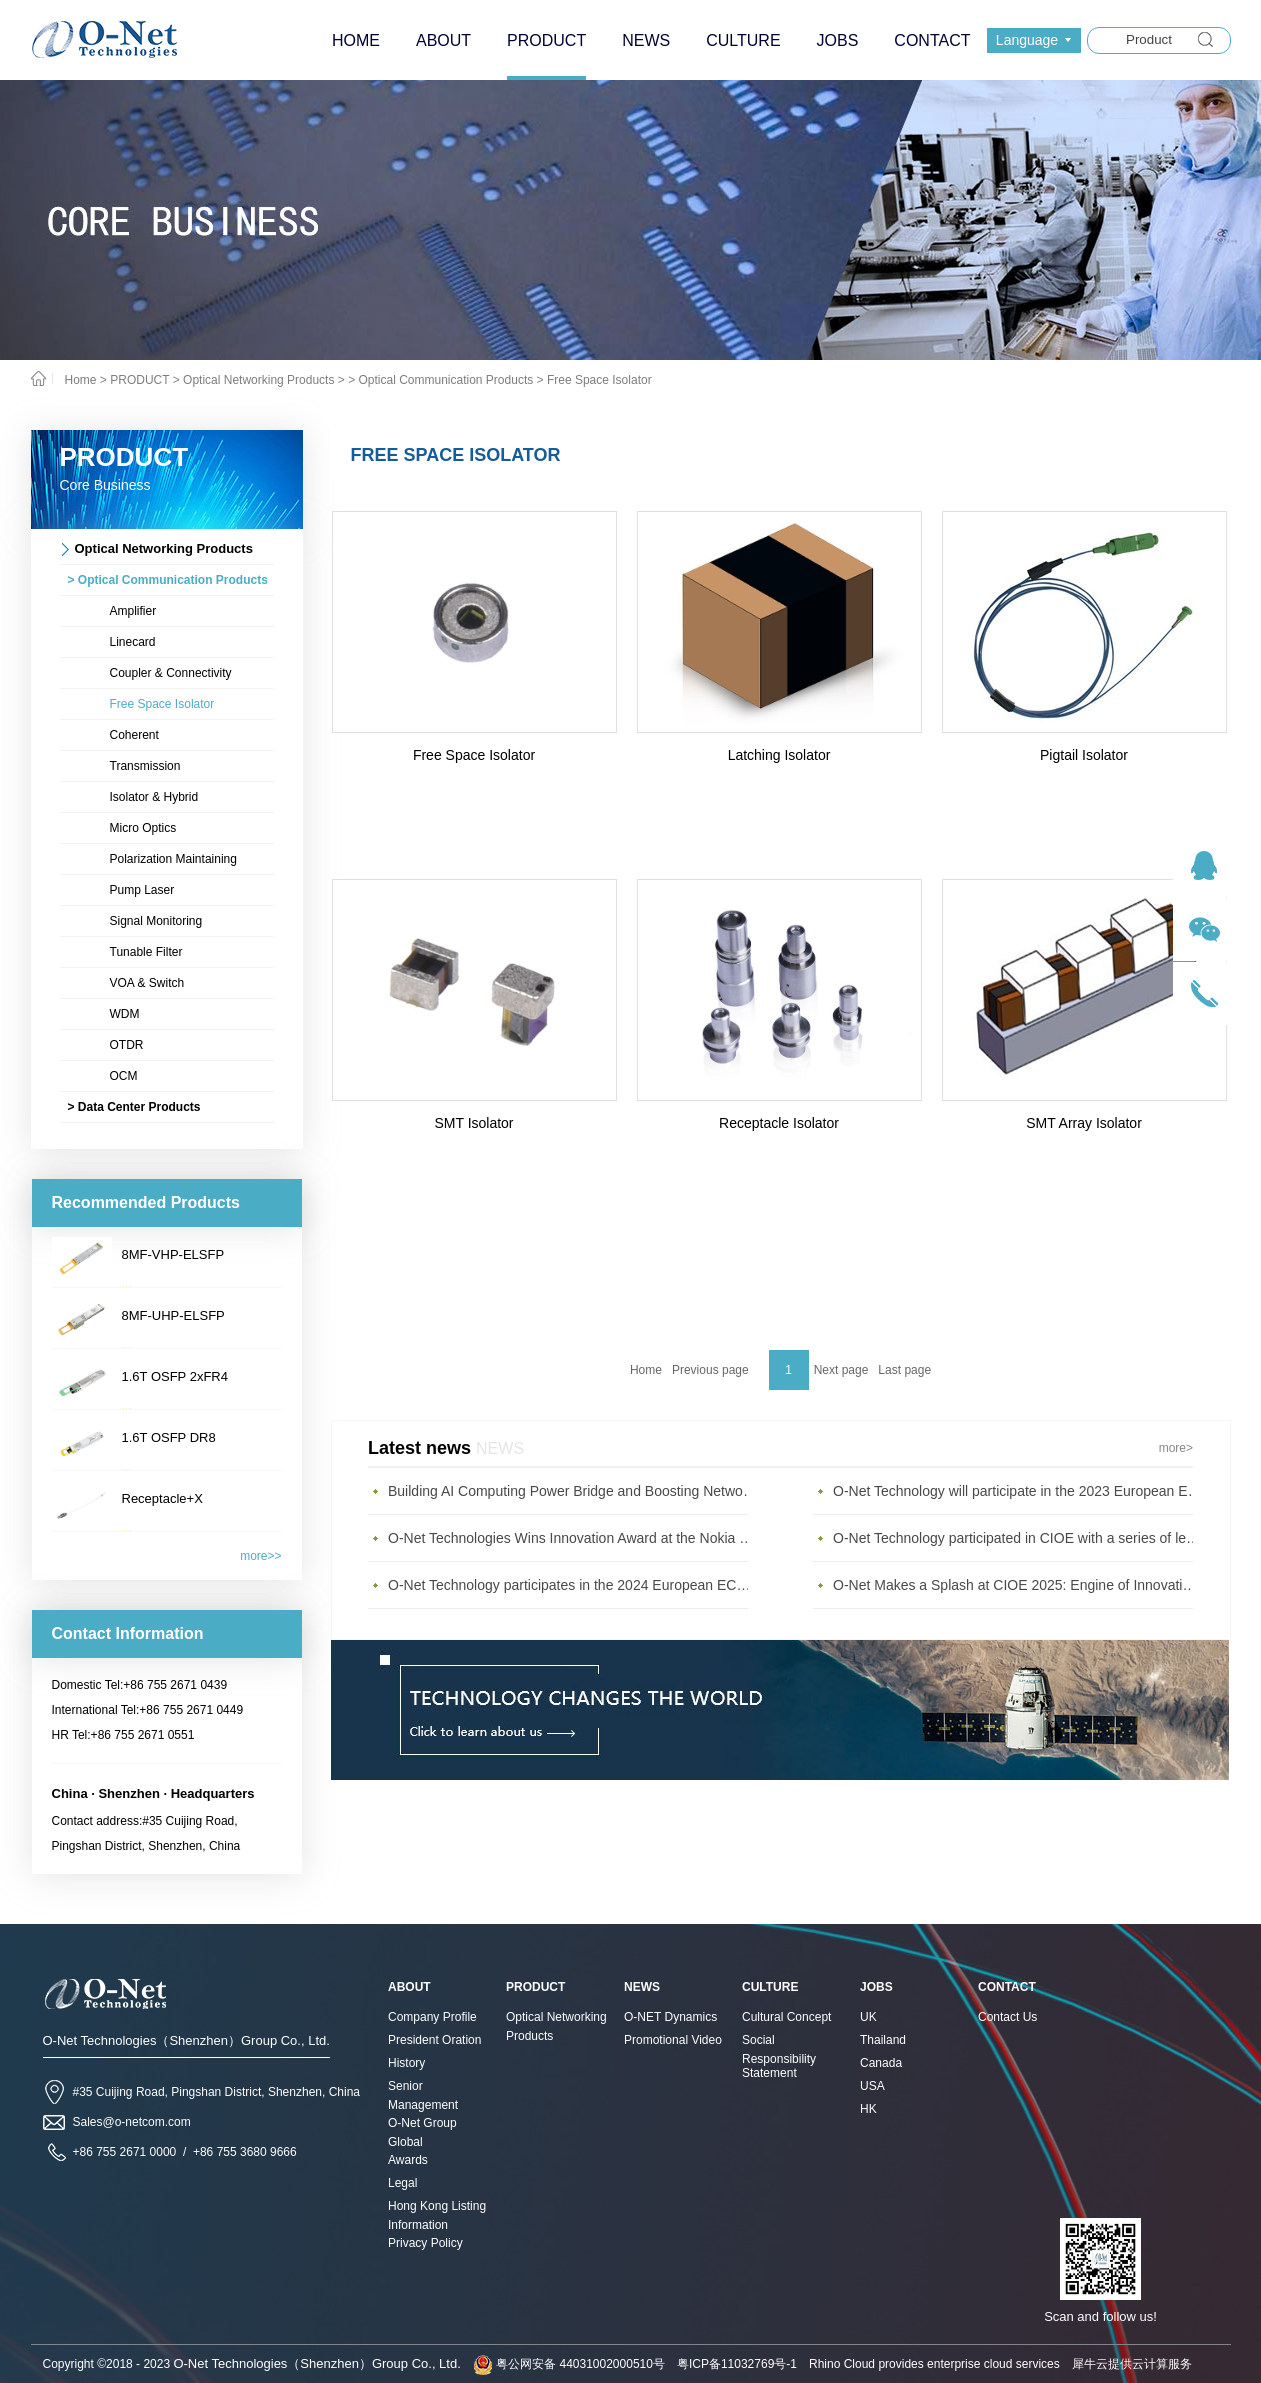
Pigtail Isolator (1084, 755)
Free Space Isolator (599, 380)
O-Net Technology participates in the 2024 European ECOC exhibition (573, 1585)
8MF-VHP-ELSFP (173, 1254)
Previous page (710, 1370)
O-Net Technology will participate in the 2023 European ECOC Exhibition (1018, 1491)
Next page (841, 1370)
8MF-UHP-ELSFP (173, 1315)
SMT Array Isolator (1084, 1123)
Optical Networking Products (258, 380)
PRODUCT (139, 380)
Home (646, 1370)
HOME (356, 40)
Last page (904, 1370)
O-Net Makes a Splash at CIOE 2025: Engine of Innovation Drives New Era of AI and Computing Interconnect (1018, 1585)
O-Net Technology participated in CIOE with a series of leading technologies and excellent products (1018, 1538)
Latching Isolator (779, 755)
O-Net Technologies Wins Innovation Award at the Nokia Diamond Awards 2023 (573, 1538)
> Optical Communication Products (440, 380)
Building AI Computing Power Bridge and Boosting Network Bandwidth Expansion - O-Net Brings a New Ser (573, 1491)
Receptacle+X (162, 1498)
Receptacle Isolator (779, 1123)
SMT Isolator (473, 1123)
